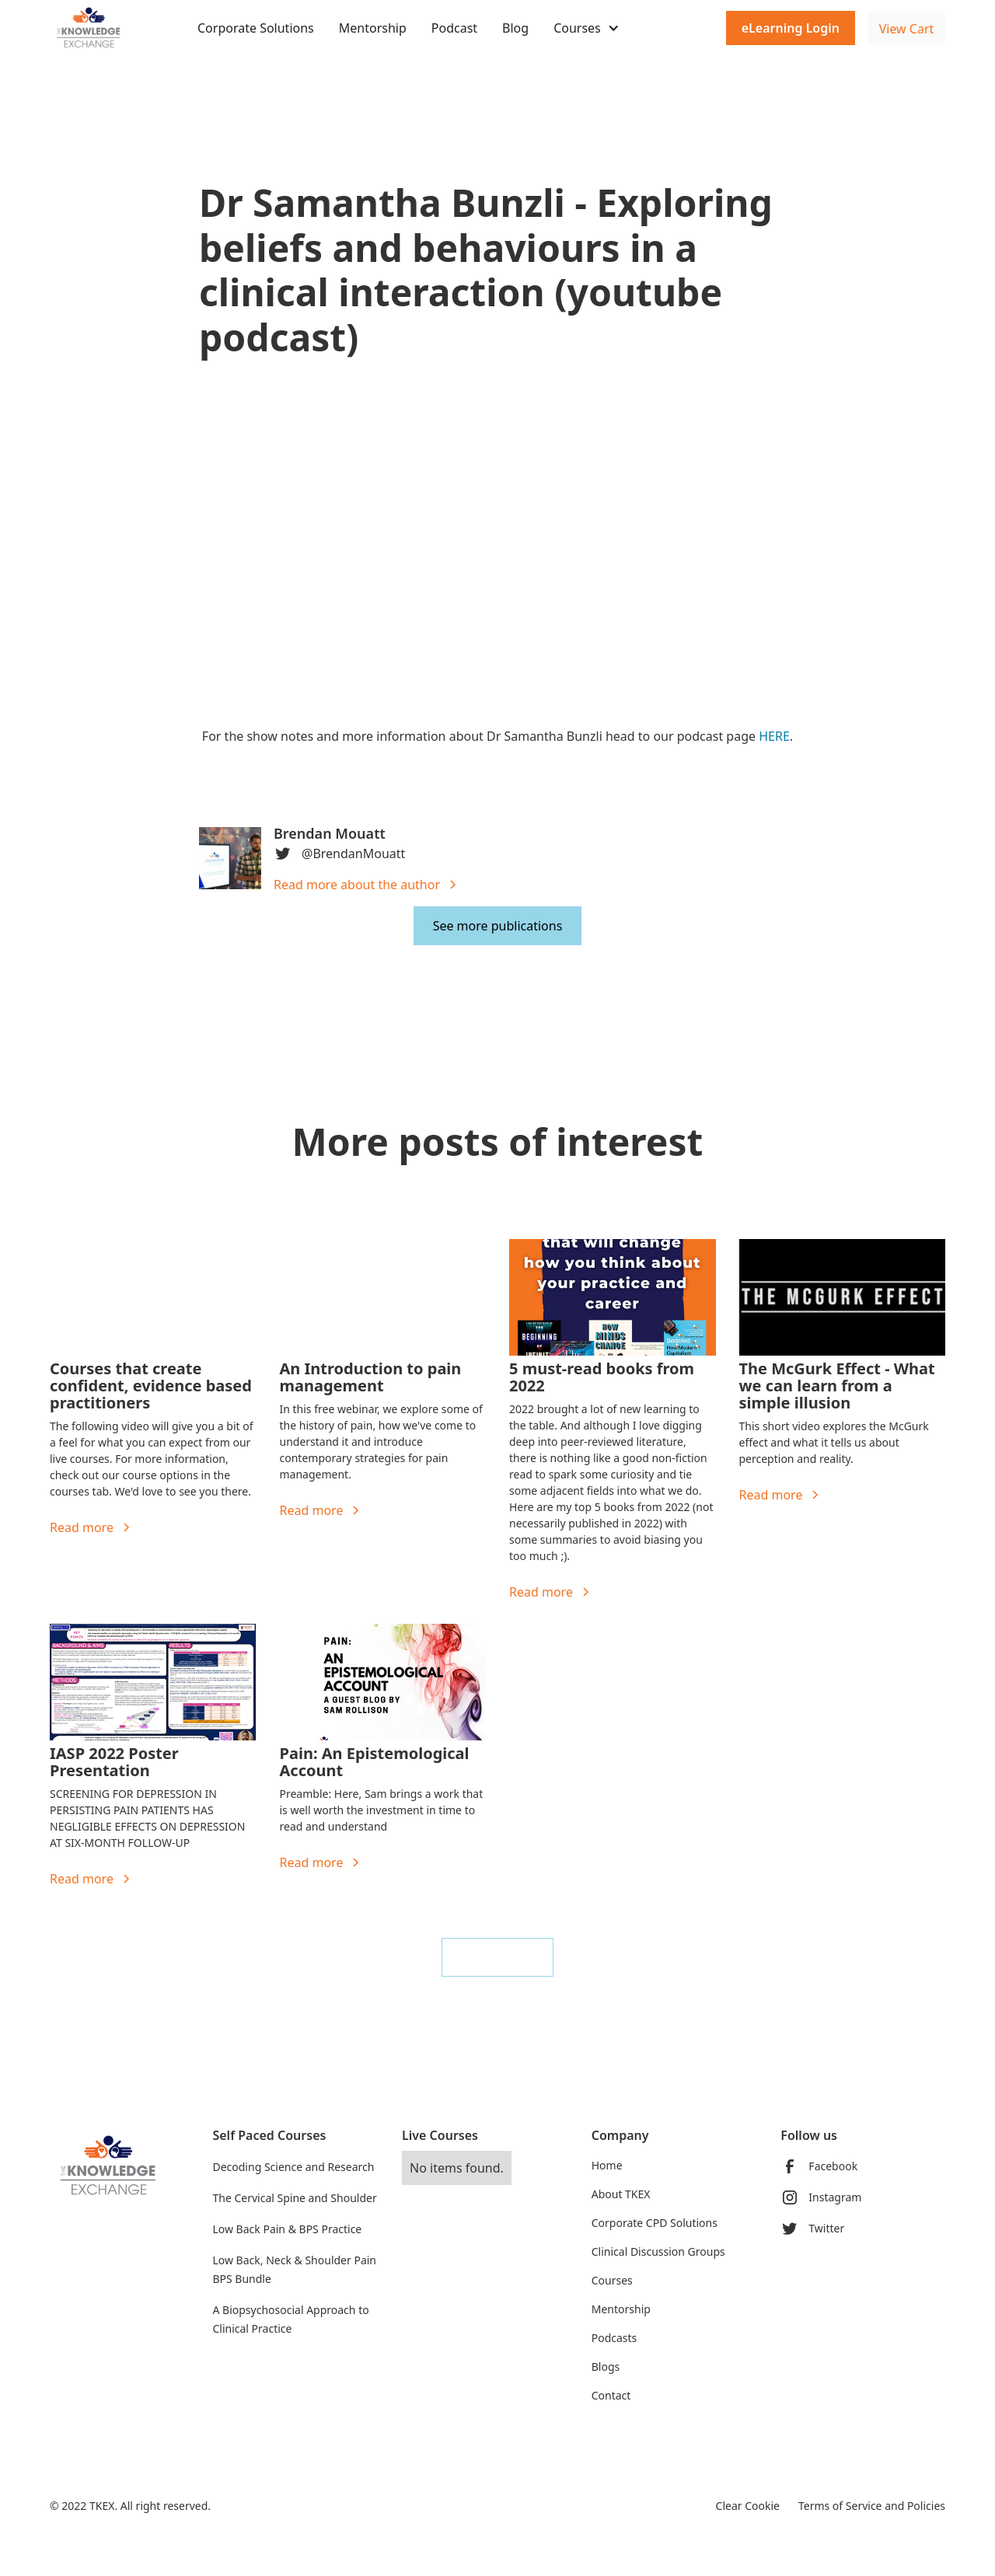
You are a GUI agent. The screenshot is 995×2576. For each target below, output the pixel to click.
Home (607, 2165)
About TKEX (621, 2194)
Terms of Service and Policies (871, 2505)
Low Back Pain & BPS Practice (286, 2229)
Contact (611, 2395)
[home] (108, 27)
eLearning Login (791, 28)
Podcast (454, 28)
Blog (515, 28)
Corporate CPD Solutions (654, 2222)
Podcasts (614, 2337)
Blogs (606, 2366)
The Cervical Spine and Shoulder (294, 2197)
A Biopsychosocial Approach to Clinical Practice (290, 2319)
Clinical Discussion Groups (658, 2251)
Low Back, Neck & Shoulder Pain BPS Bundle (294, 2269)
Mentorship (373, 28)
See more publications (498, 925)
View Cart (906, 28)
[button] (586, 28)
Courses (612, 2280)
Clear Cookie (748, 2505)
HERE (774, 736)
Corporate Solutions (255, 28)
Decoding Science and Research (293, 2166)
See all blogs (497, 1957)
